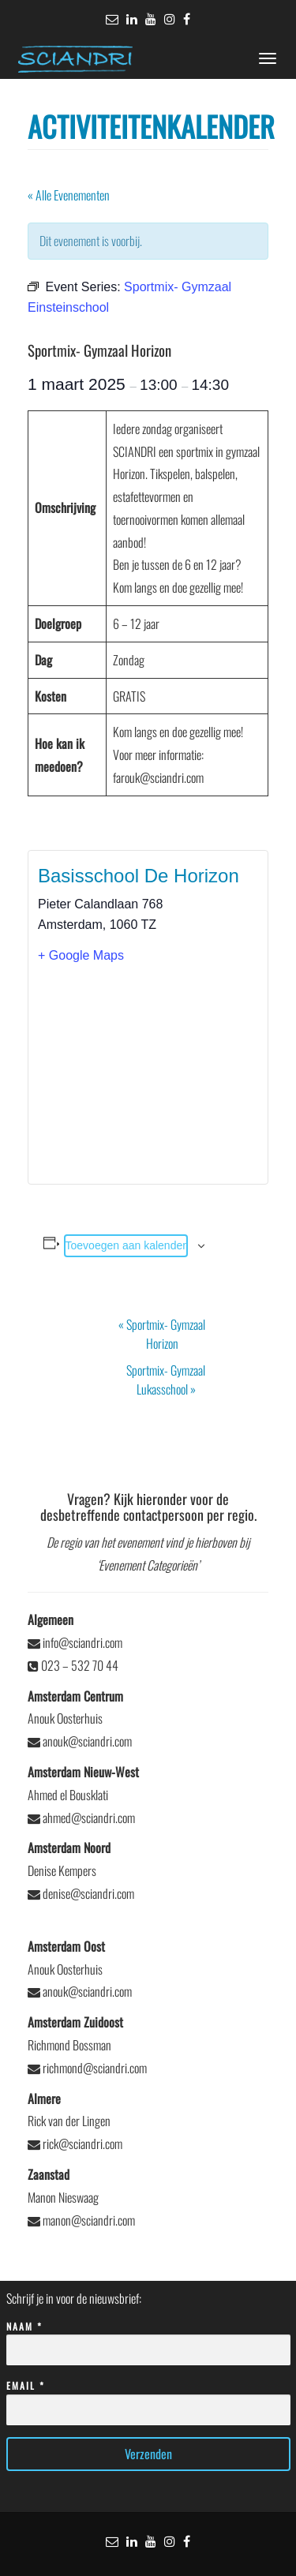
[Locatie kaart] (148, 1073)
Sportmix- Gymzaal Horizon (161, 1334)
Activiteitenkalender (151, 126)
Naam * (148, 2339)
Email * (148, 2398)
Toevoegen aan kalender (126, 1245)
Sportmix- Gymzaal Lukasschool (165, 1379)
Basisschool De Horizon (138, 875)
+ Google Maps (81, 955)
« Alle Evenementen (69, 194)
